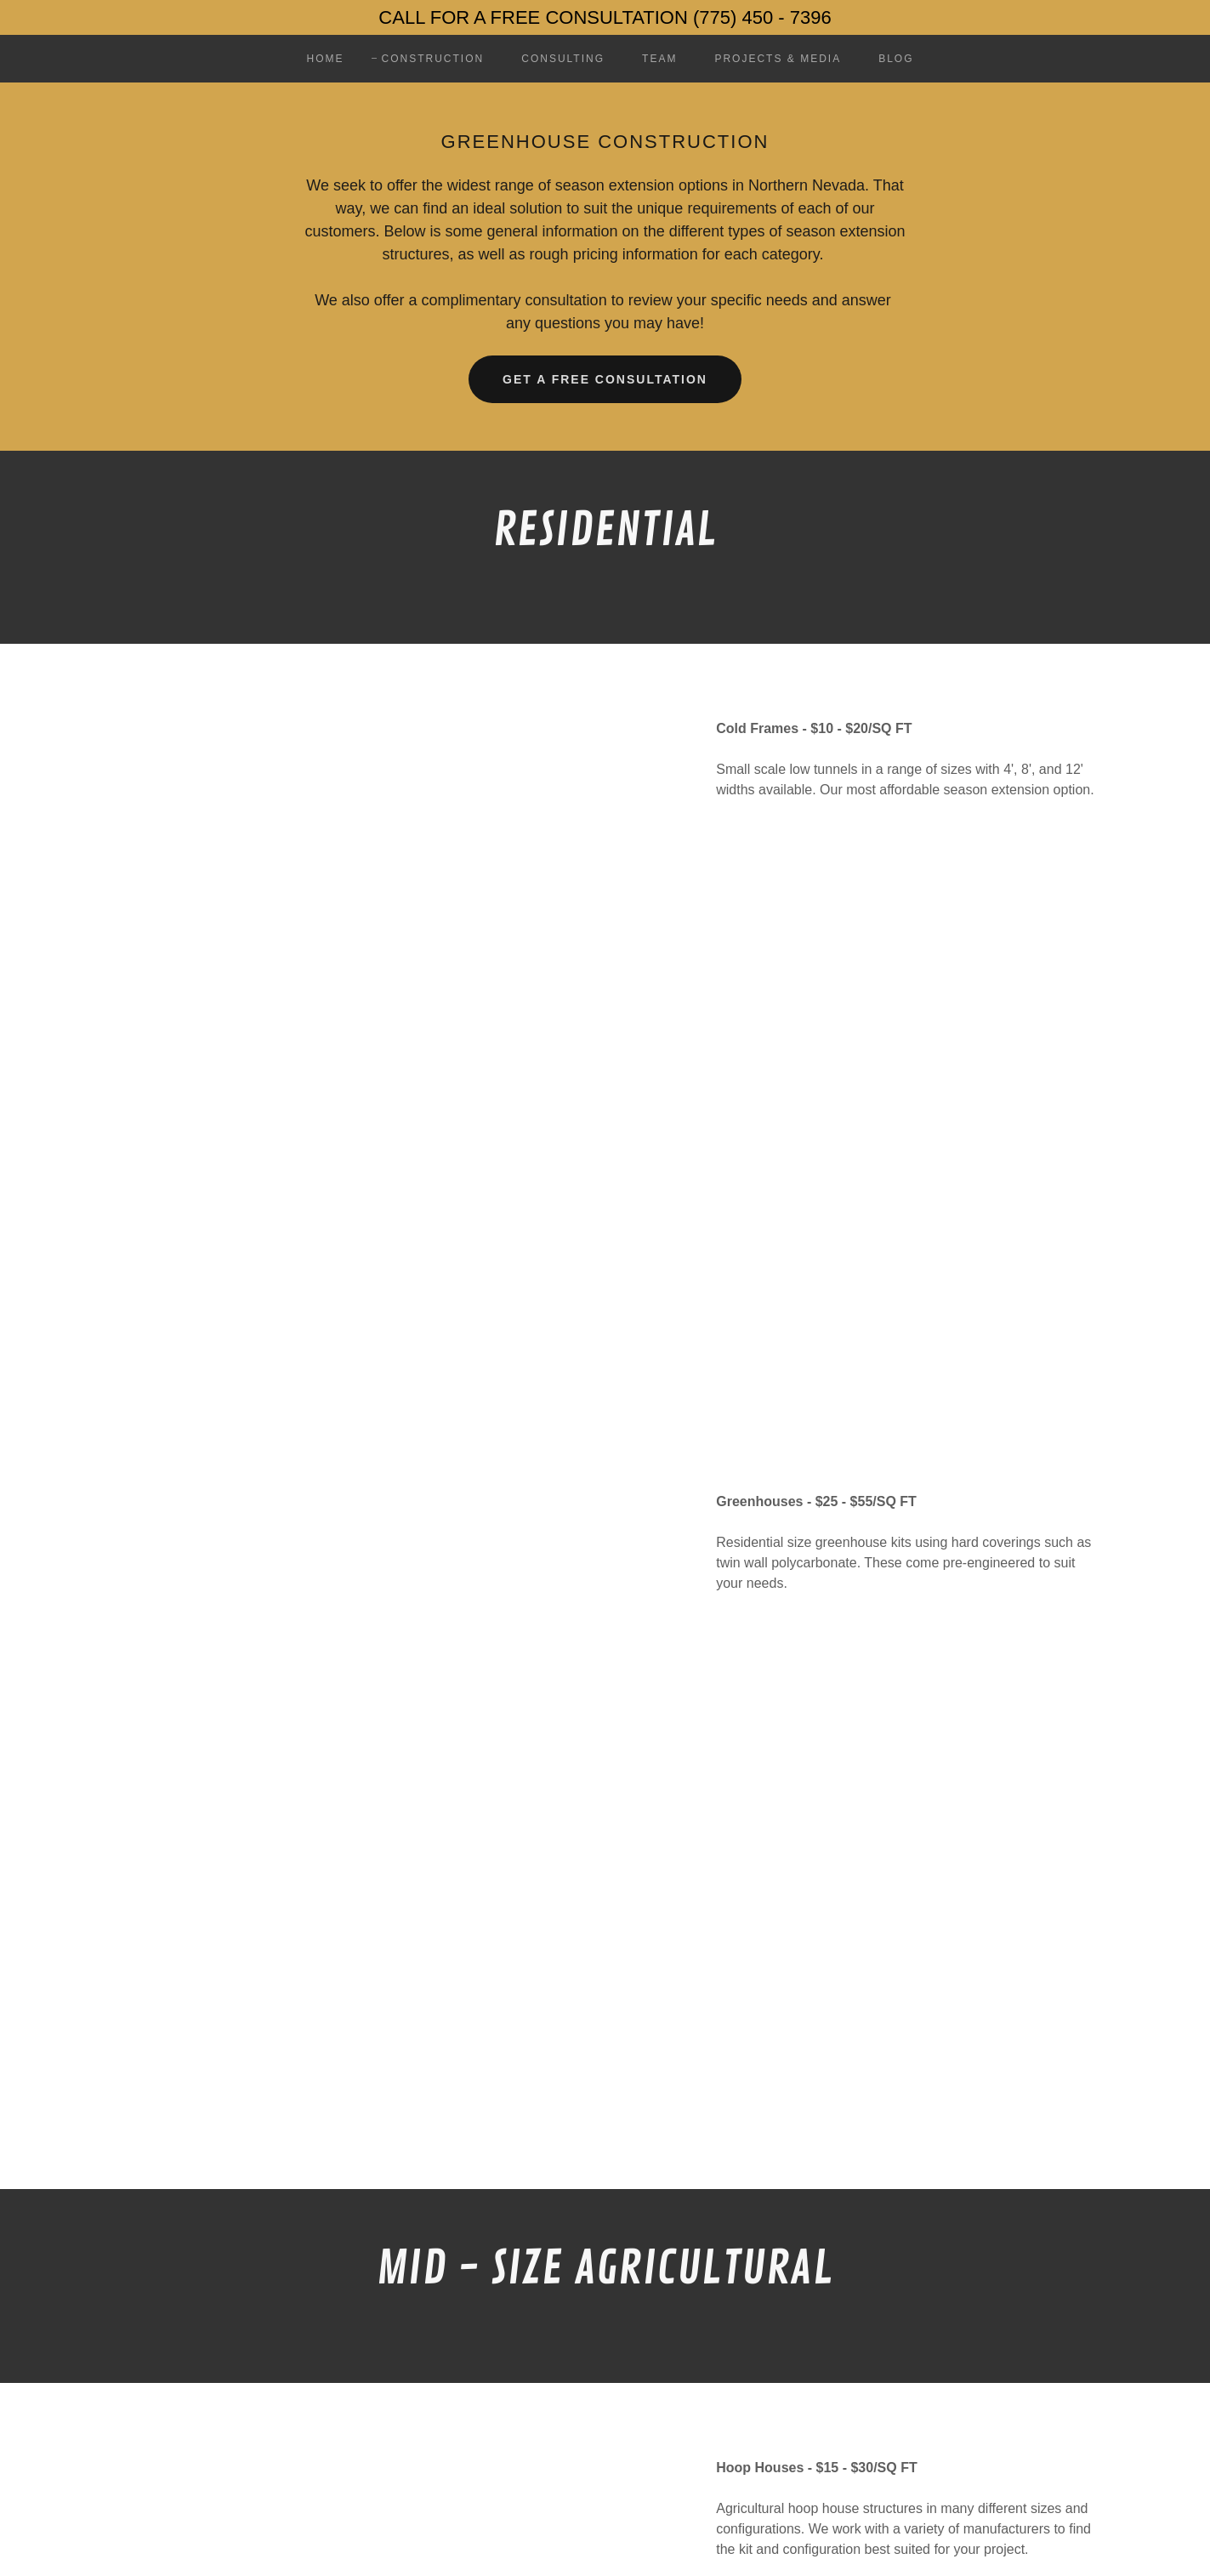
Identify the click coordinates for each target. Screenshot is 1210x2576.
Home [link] (325, 59)
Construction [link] (433, 59)
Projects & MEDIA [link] (777, 59)
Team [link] (659, 59)
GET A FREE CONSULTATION (605, 379)
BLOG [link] (895, 59)
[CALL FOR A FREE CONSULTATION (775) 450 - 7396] (605, 17)
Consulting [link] (563, 59)
